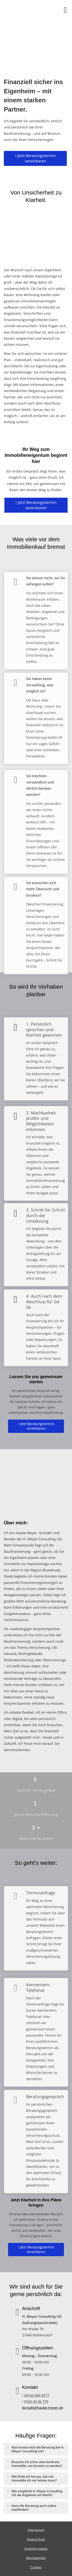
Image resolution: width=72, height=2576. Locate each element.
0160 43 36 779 (36, 2401)
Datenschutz (36, 2539)
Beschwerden (36, 2558)
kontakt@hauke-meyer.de (42, 2407)
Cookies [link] (36, 2567)
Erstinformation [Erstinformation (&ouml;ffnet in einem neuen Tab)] (36, 2549)
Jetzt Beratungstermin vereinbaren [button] (35, 158)
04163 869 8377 (36, 2395)
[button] (38, 2451)
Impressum (36, 2530)
